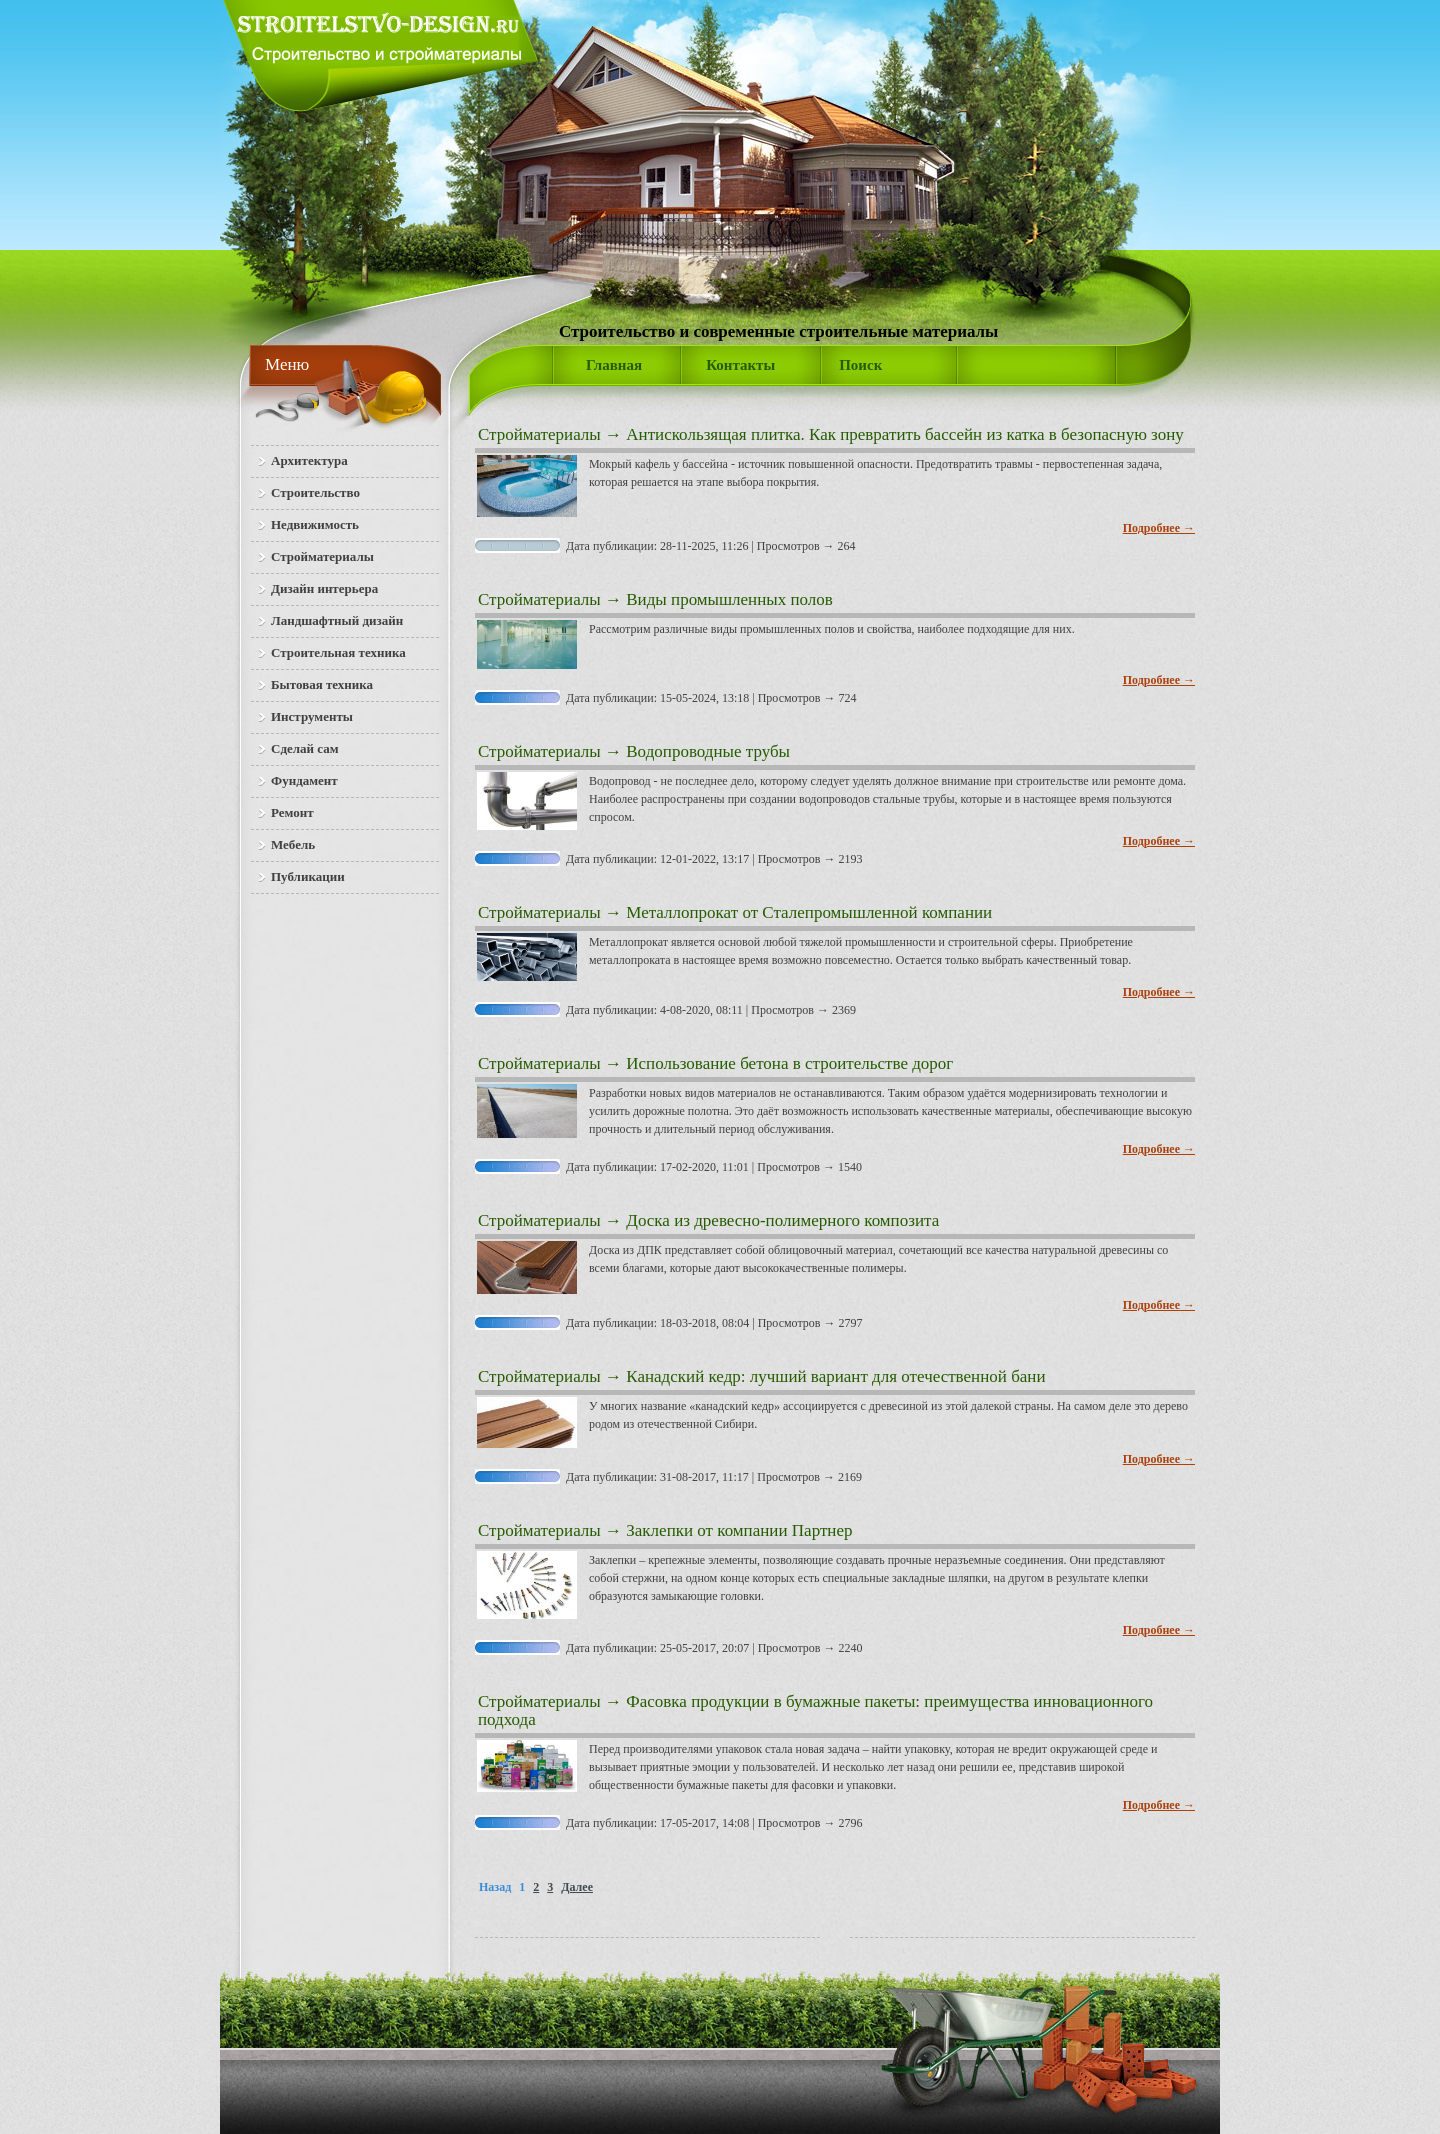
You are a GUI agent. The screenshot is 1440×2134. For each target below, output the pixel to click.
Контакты (740, 365)
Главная (614, 365)
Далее (577, 1887)
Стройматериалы (539, 434)
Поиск (860, 365)
